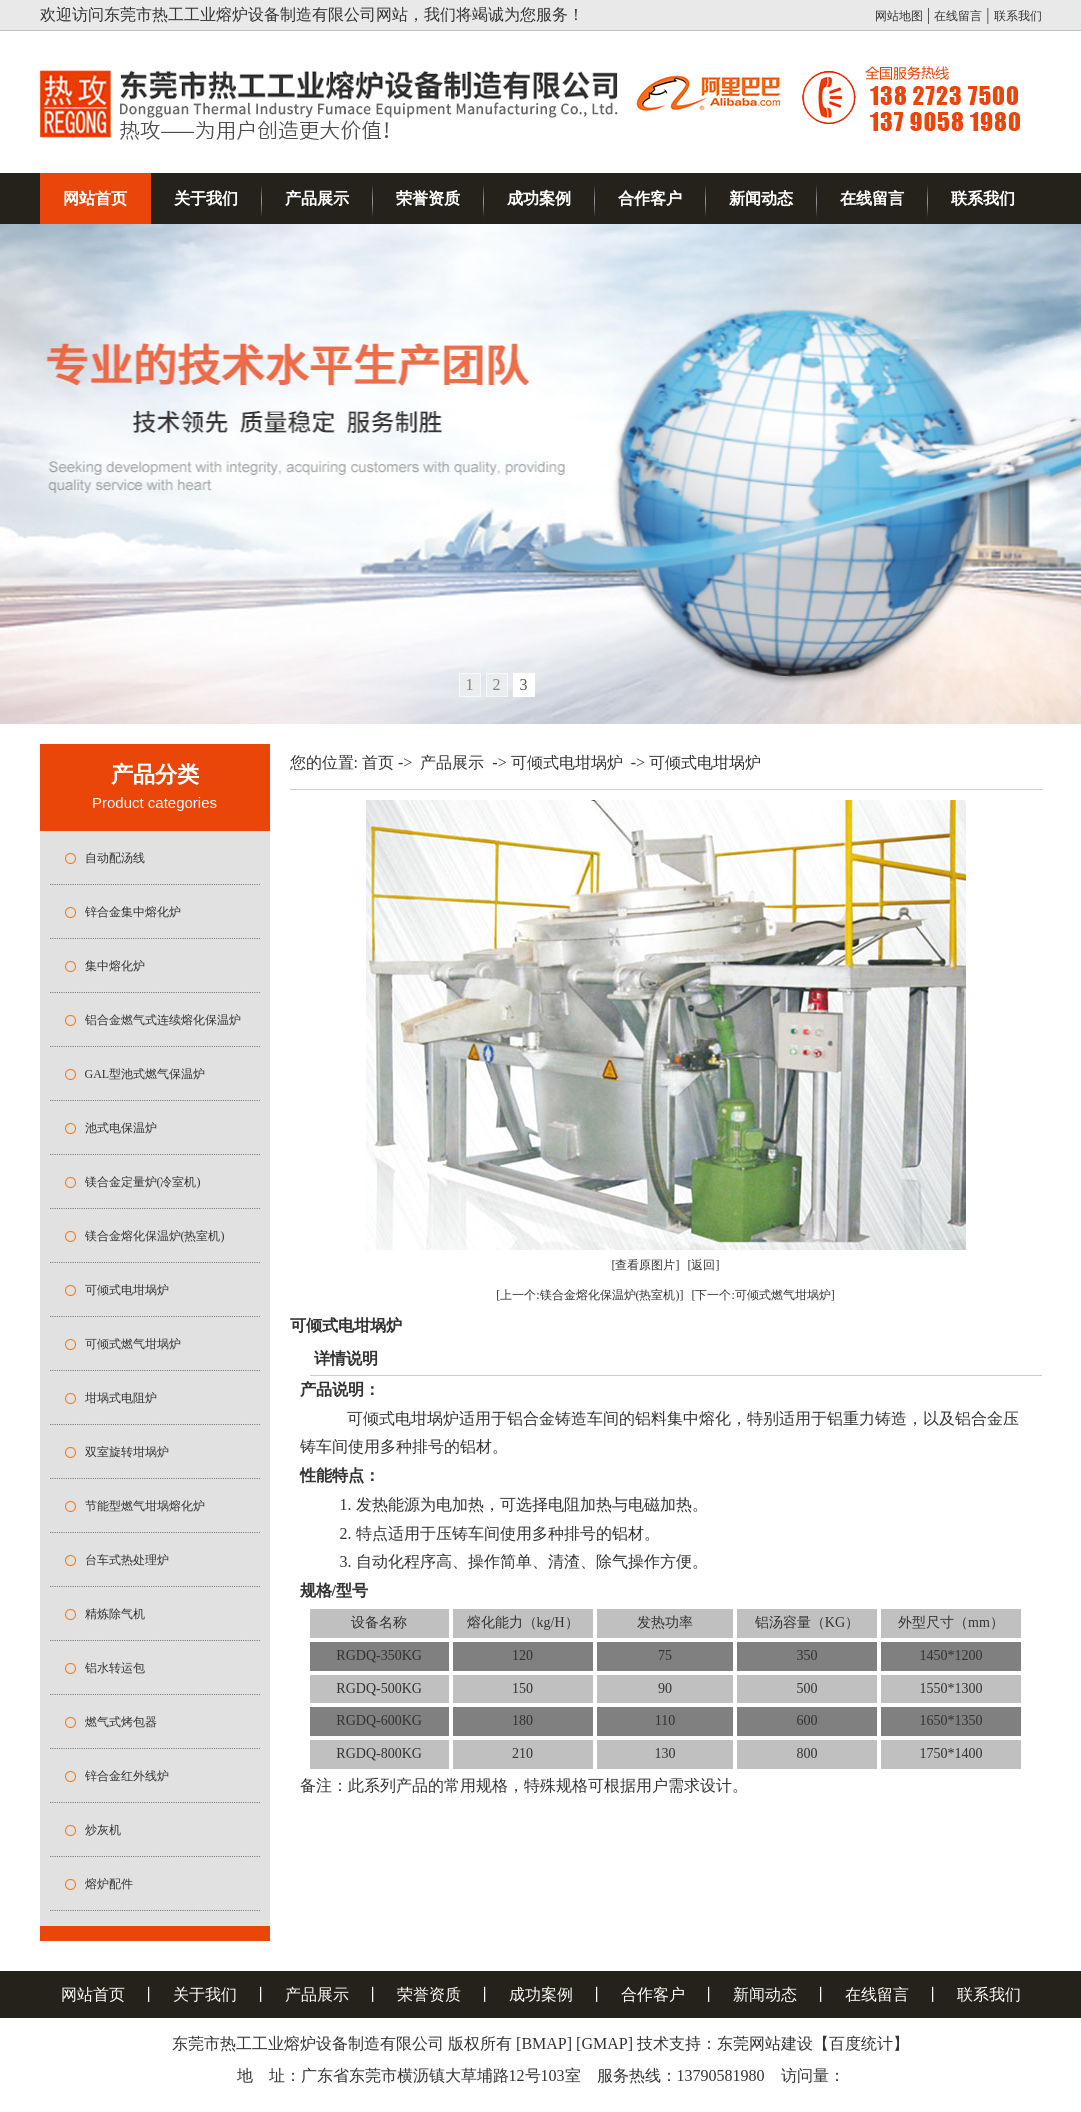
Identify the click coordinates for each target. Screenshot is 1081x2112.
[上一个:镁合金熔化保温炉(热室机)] (589, 1295)
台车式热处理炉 (127, 1560)
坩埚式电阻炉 (121, 1398)
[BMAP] (544, 2043)
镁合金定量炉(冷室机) (143, 1182)
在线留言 (958, 16)
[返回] (704, 1265)
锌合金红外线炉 (127, 1776)
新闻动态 (761, 198)
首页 (378, 762)
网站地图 (899, 16)
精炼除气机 (115, 1614)
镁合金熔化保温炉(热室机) (155, 1236)
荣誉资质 (428, 198)
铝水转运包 (115, 1668)
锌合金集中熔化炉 (133, 912)
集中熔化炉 (115, 966)
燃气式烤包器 (121, 1722)
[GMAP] (604, 2043)
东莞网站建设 (765, 2043)
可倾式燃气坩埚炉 (133, 1344)
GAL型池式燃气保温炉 (145, 1074)
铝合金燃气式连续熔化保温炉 (163, 1020)
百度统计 (861, 2043)
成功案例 (539, 198)
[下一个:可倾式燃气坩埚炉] (763, 1295)
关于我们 (206, 198)
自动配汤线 (115, 858)
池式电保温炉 (121, 1128)
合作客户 (650, 198)
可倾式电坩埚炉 (127, 1290)
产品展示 (317, 198)
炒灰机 (103, 1830)
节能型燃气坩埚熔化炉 (145, 1506)
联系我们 (1018, 16)
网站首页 (95, 198)
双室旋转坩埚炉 (127, 1452)
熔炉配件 (109, 1884)
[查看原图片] (646, 1265)
